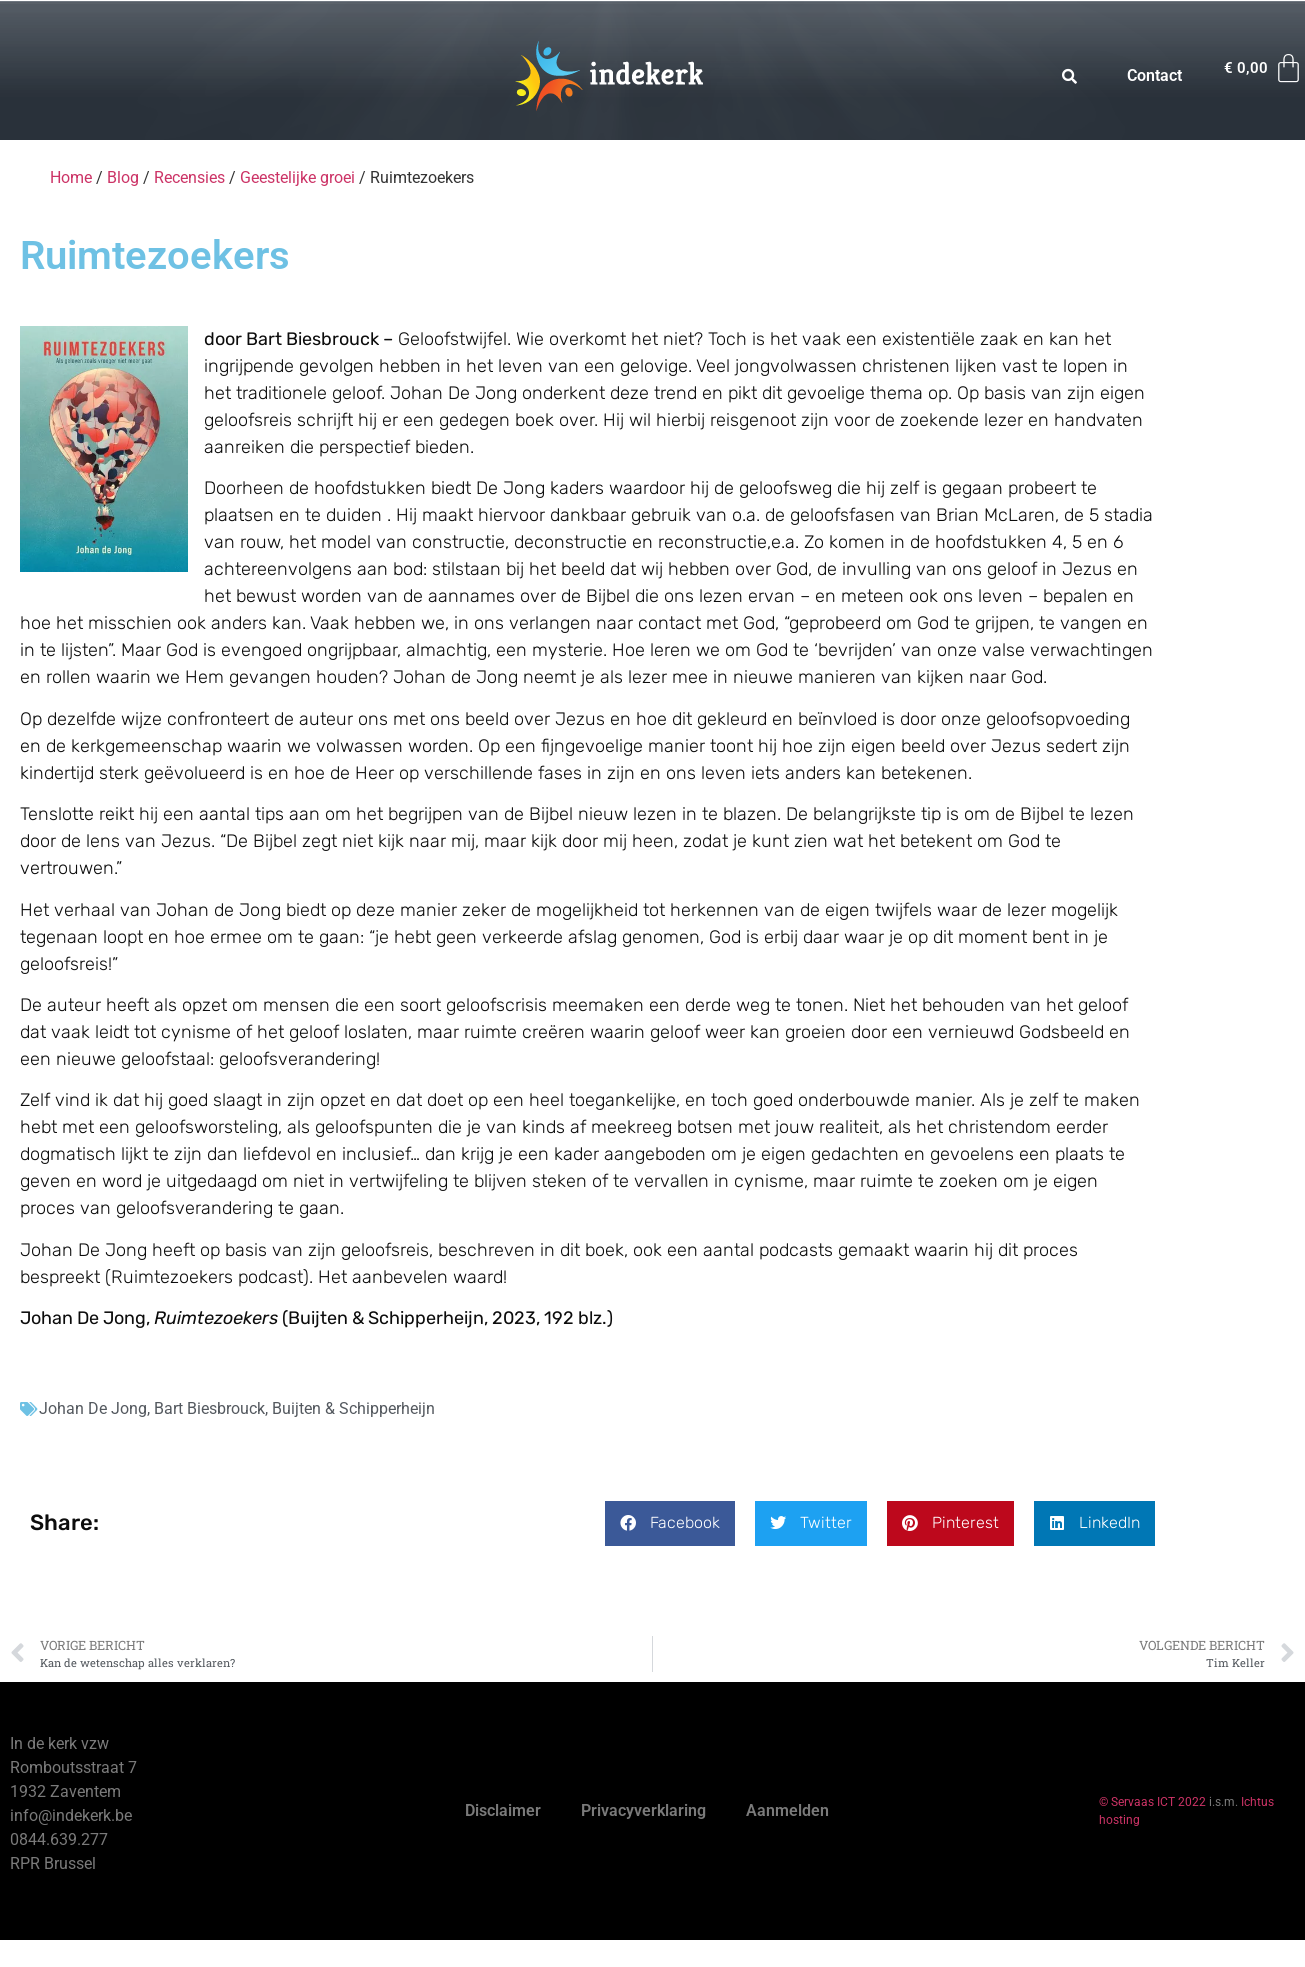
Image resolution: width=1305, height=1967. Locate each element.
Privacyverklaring (643, 1810)
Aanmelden (787, 1810)
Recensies (189, 177)
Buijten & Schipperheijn (353, 1408)
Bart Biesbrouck (209, 1408)
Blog (123, 177)
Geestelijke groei (297, 177)
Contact (1154, 75)
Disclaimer (503, 1810)
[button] (670, 1523)
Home (71, 177)
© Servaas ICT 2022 (1152, 1802)
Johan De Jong (93, 1408)
